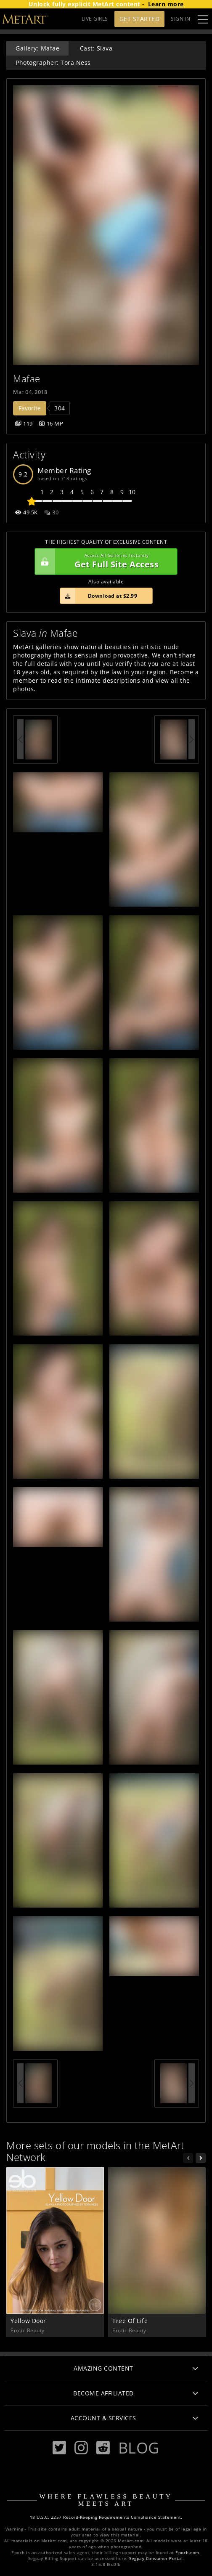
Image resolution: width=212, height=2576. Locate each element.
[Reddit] (103, 2448)
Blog (138, 2447)
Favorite (30, 408)
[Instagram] (81, 2448)
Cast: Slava (96, 48)
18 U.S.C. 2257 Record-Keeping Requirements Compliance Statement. (106, 2517)
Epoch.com (187, 2552)
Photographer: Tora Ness (53, 63)
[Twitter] (59, 2448)
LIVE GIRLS (95, 18)
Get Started (139, 19)
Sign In (181, 18)
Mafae (26, 378)
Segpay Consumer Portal (156, 2558)
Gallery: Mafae (37, 48)
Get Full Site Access (104, 561)
